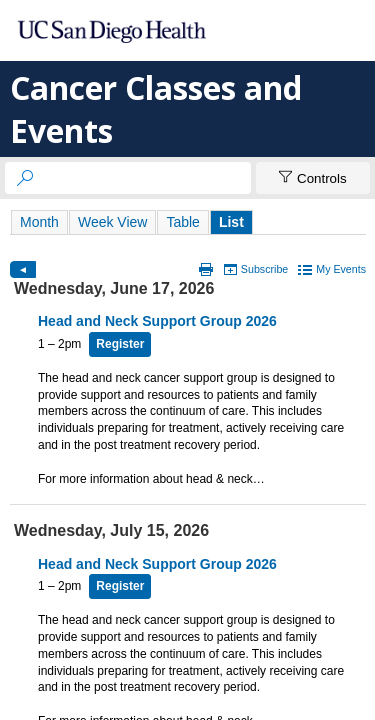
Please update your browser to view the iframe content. (188, 222)
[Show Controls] (313, 178)
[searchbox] (146, 178)
